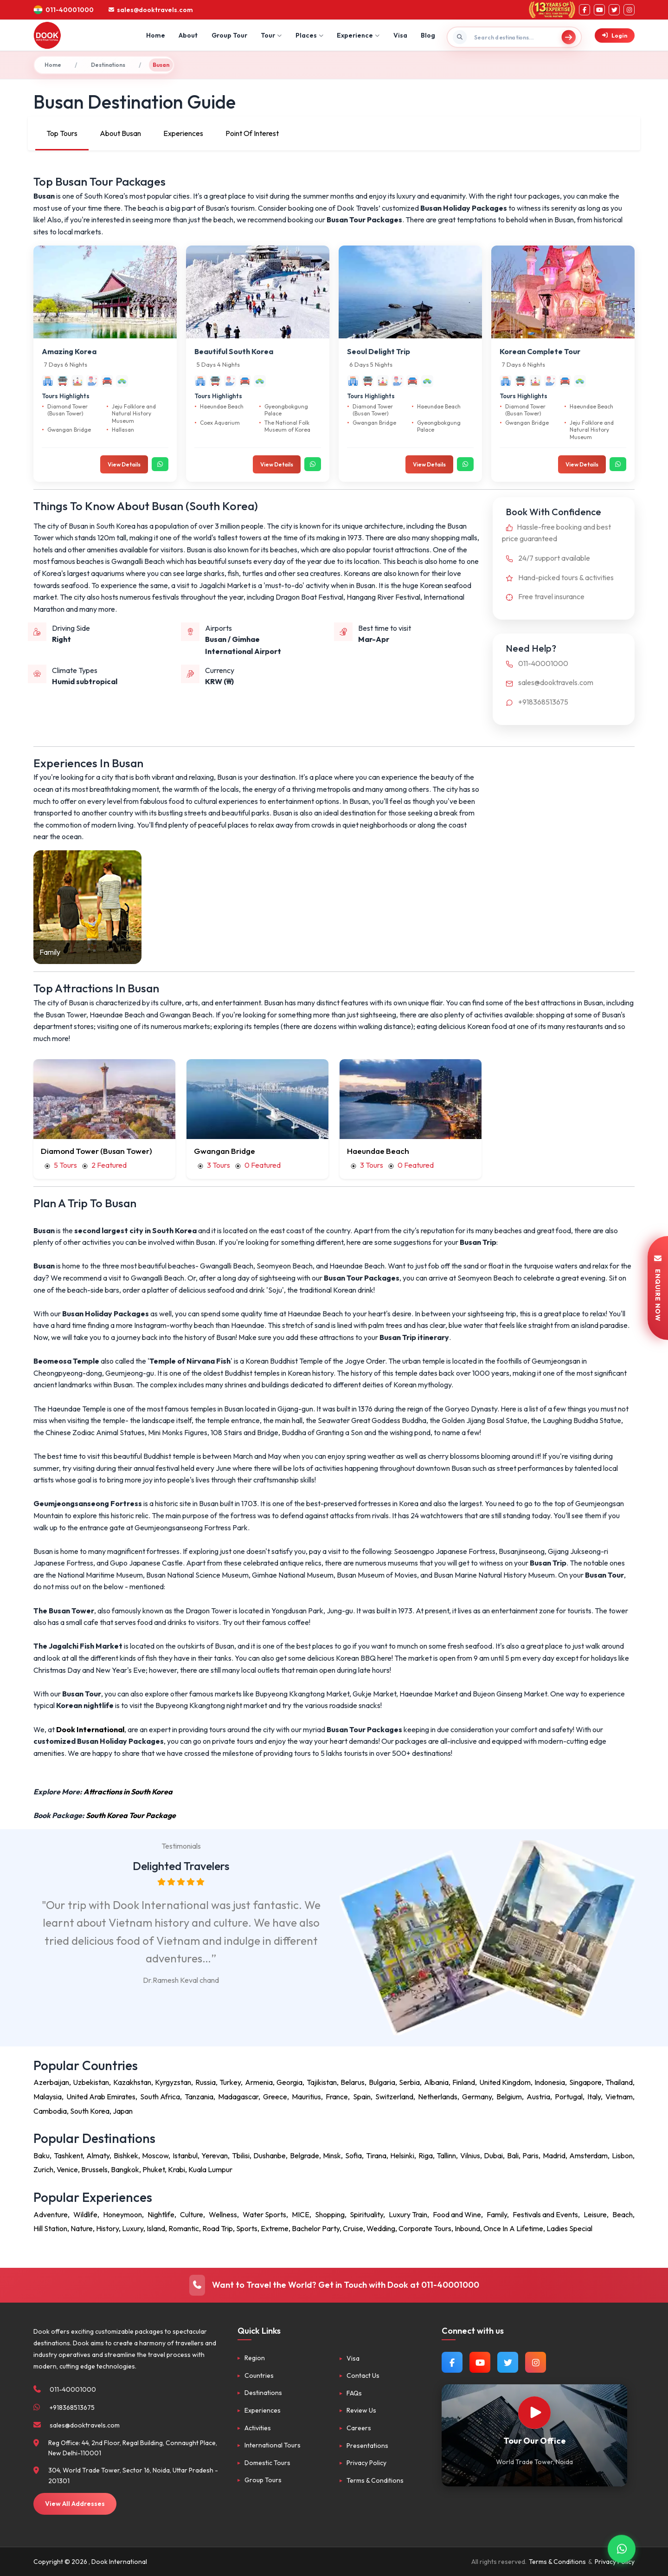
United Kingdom (505, 2082)
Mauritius (306, 2096)
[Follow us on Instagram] (535, 2362)
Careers (359, 2428)
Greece (275, 2096)
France (337, 2096)
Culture (191, 2214)
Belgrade (304, 2155)
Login (614, 35)
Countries (259, 2375)
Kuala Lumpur (210, 2169)
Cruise (353, 2228)
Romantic (183, 2228)
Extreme (275, 2228)
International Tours (272, 2445)
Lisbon (622, 2155)
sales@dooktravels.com (547, 682)
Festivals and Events (545, 2214)
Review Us (361, 2410)
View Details (124, 464)
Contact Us (363, 2375)
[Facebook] (584, 9)
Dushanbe (269, 2155)
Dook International (90, 1729)
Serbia (409, 2082)
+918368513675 (535, 701)
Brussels (94, 2169)
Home (155, 35)
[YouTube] (599, 9)
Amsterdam (588, 2155)
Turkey (230, 2082)
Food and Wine (457, 2214)
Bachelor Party (316, 2228)
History (107, 2228)
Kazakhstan (132, 2082)
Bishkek (126, 2155)
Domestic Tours (267, 2463)
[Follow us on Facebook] (452, 2362)
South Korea (89, 2111)
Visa (400, 35)
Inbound (467, 2228)
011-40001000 (535, 663)
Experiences (183, 133)
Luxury (132, 2228)
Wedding (380, 2228)
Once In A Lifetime (513, 2228)
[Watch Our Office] (534, 2412)
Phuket (153, 2169)
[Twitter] (614, 9)
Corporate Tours (424, 2228)
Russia (205, 2082)
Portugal (569, 2096)
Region (254, 2358)
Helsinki (402, 2155)
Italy (594, 2096)
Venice (67, 2169)
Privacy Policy (366, 2463)
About (188, 35)
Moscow (155, 2155)
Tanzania (199, 2096)
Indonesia (549, 2082)
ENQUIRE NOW (658, 1288)
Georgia (289, 2082)
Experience (358, 35)
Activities (257, 2428)
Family (497, 2214)
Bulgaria (382, 2082)
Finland (463, 2082)
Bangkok (125, 2169)
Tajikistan (322, 2082)
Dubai (493, 2155)
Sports (246, 2228)
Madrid (554, 2155)
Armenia (259, 2082)
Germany (477, 2096)
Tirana (376, 2155)
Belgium (509, 2096)
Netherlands (437, 2096)
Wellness (223, 2214)
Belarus (352, 2082)
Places (309, 35)
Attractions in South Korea (128, 1791)
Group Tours (263, 2480)
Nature (82, 2228)
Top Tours (61, 133)
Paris (530, 2155)
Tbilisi (241, 2155)
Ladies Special (569, 2228)
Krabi (176, 2169)
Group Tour (229, 35)
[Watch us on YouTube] (479, 2362)
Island (156, 2228)
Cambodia (50, 2111)
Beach (622, 2214)
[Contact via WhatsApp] (622, 2549)
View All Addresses (75, 2503)
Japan (123, 2111)
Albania (436, 2082)
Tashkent (68, 2155)
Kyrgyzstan (173, 2082)
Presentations (367, 2445)
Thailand (619, 2082)
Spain (362, 2096)
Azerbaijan (51, 2082)
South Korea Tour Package (131, 1815)
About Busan (120, 133)
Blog (428, 35)
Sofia (353, 2155)
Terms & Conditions (375, 2480)
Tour (271, 35)
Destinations (108, 64)
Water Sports (264, 2214)
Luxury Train (408, 2214)
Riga (425, 2155)
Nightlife (161, 2214)
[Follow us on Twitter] (507, 2362)
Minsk (332, 2155)
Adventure (50, 2214)
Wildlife (85, 2214)
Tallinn (446, 2155)
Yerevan (214, 2155)
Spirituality (366, 2214)
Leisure (595, 2214)
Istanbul (185, 2155)
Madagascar (238, 2096)
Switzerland (394, 2096)
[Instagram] (629, 9)
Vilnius (470, 2155)
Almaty (97, 2155)
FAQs (354, 2393)
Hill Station (50, 2228)
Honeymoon (122, 2214)
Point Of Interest (252, 133)
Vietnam (619, 2096)
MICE (300, 2214)
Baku (41, 2155)
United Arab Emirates (100, 2096)
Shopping (330, 2214)
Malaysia (47, 2096)
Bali (513, 2155)
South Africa (160, 2096)
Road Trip (217, 2228)
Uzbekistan (91, 2082)
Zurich (43, 2169)
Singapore (585, 2082)
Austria (538, 2096)
